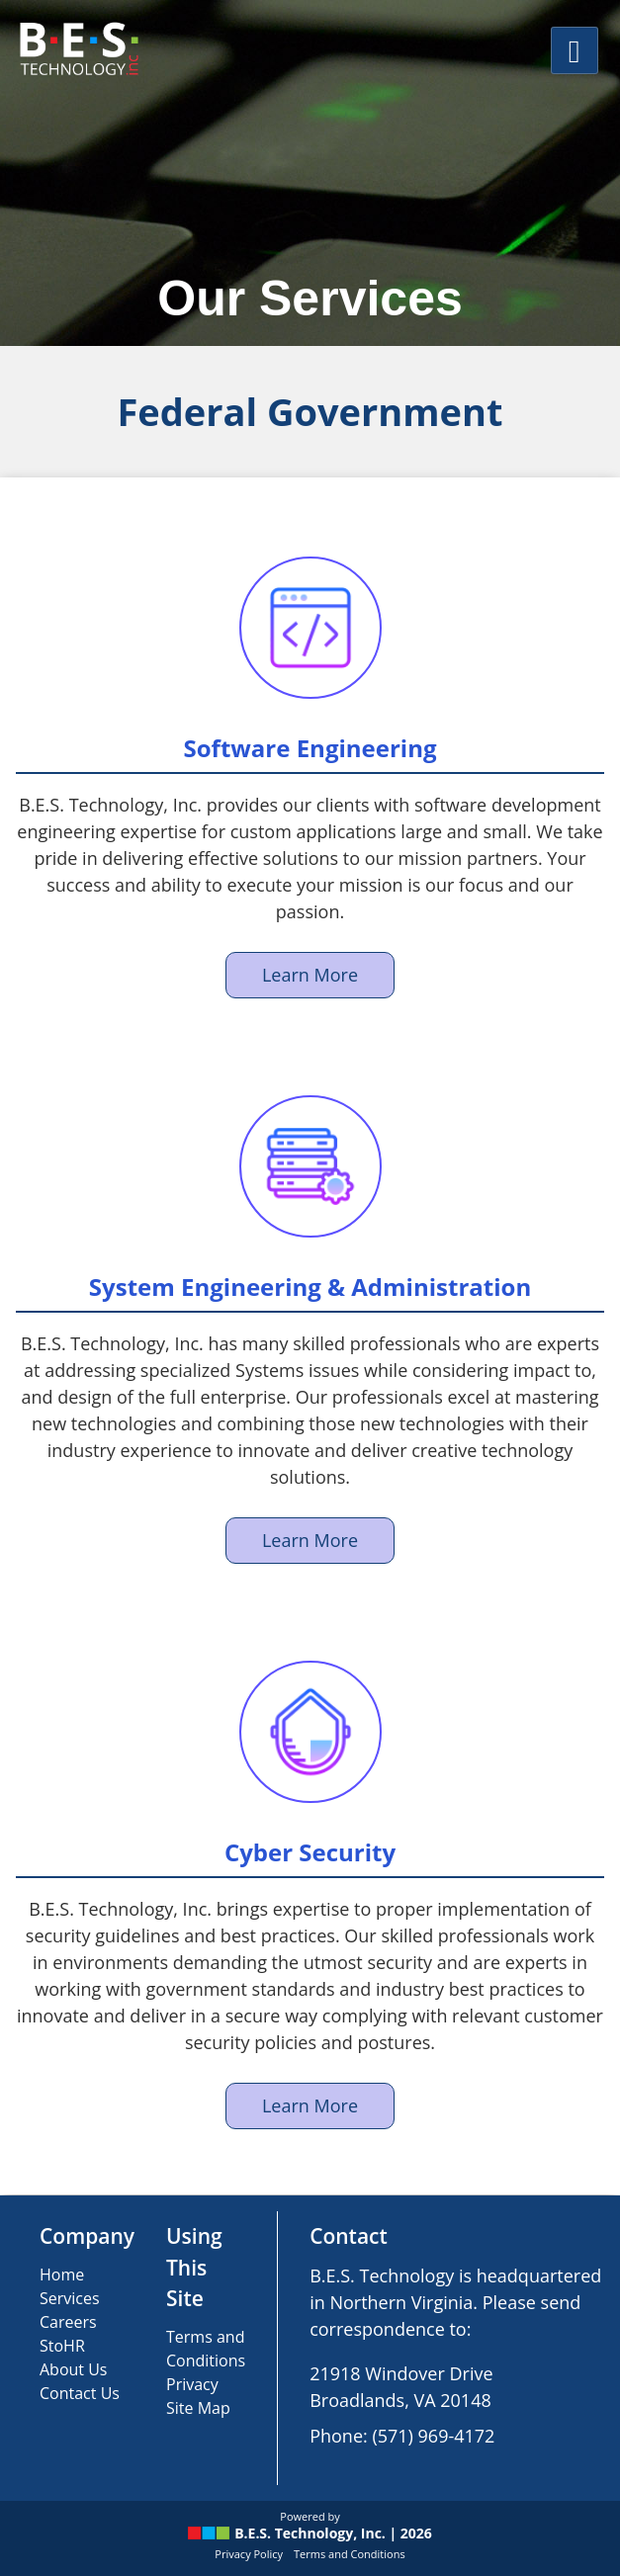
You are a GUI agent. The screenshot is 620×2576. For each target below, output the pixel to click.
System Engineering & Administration (310, 1286)
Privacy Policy (249, 2553)
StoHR (62, 2346)
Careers (68, 2322)
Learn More (310, 975)
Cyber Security (310, 1852)
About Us (74, 2369)
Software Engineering (310, 747)
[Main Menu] (574, 50)
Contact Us (80, 2393)
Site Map (198, 2408)
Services (70, 2298)
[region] (310, 173)
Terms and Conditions (349, 2553)
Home (62, 2274)
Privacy (192, 2384)
